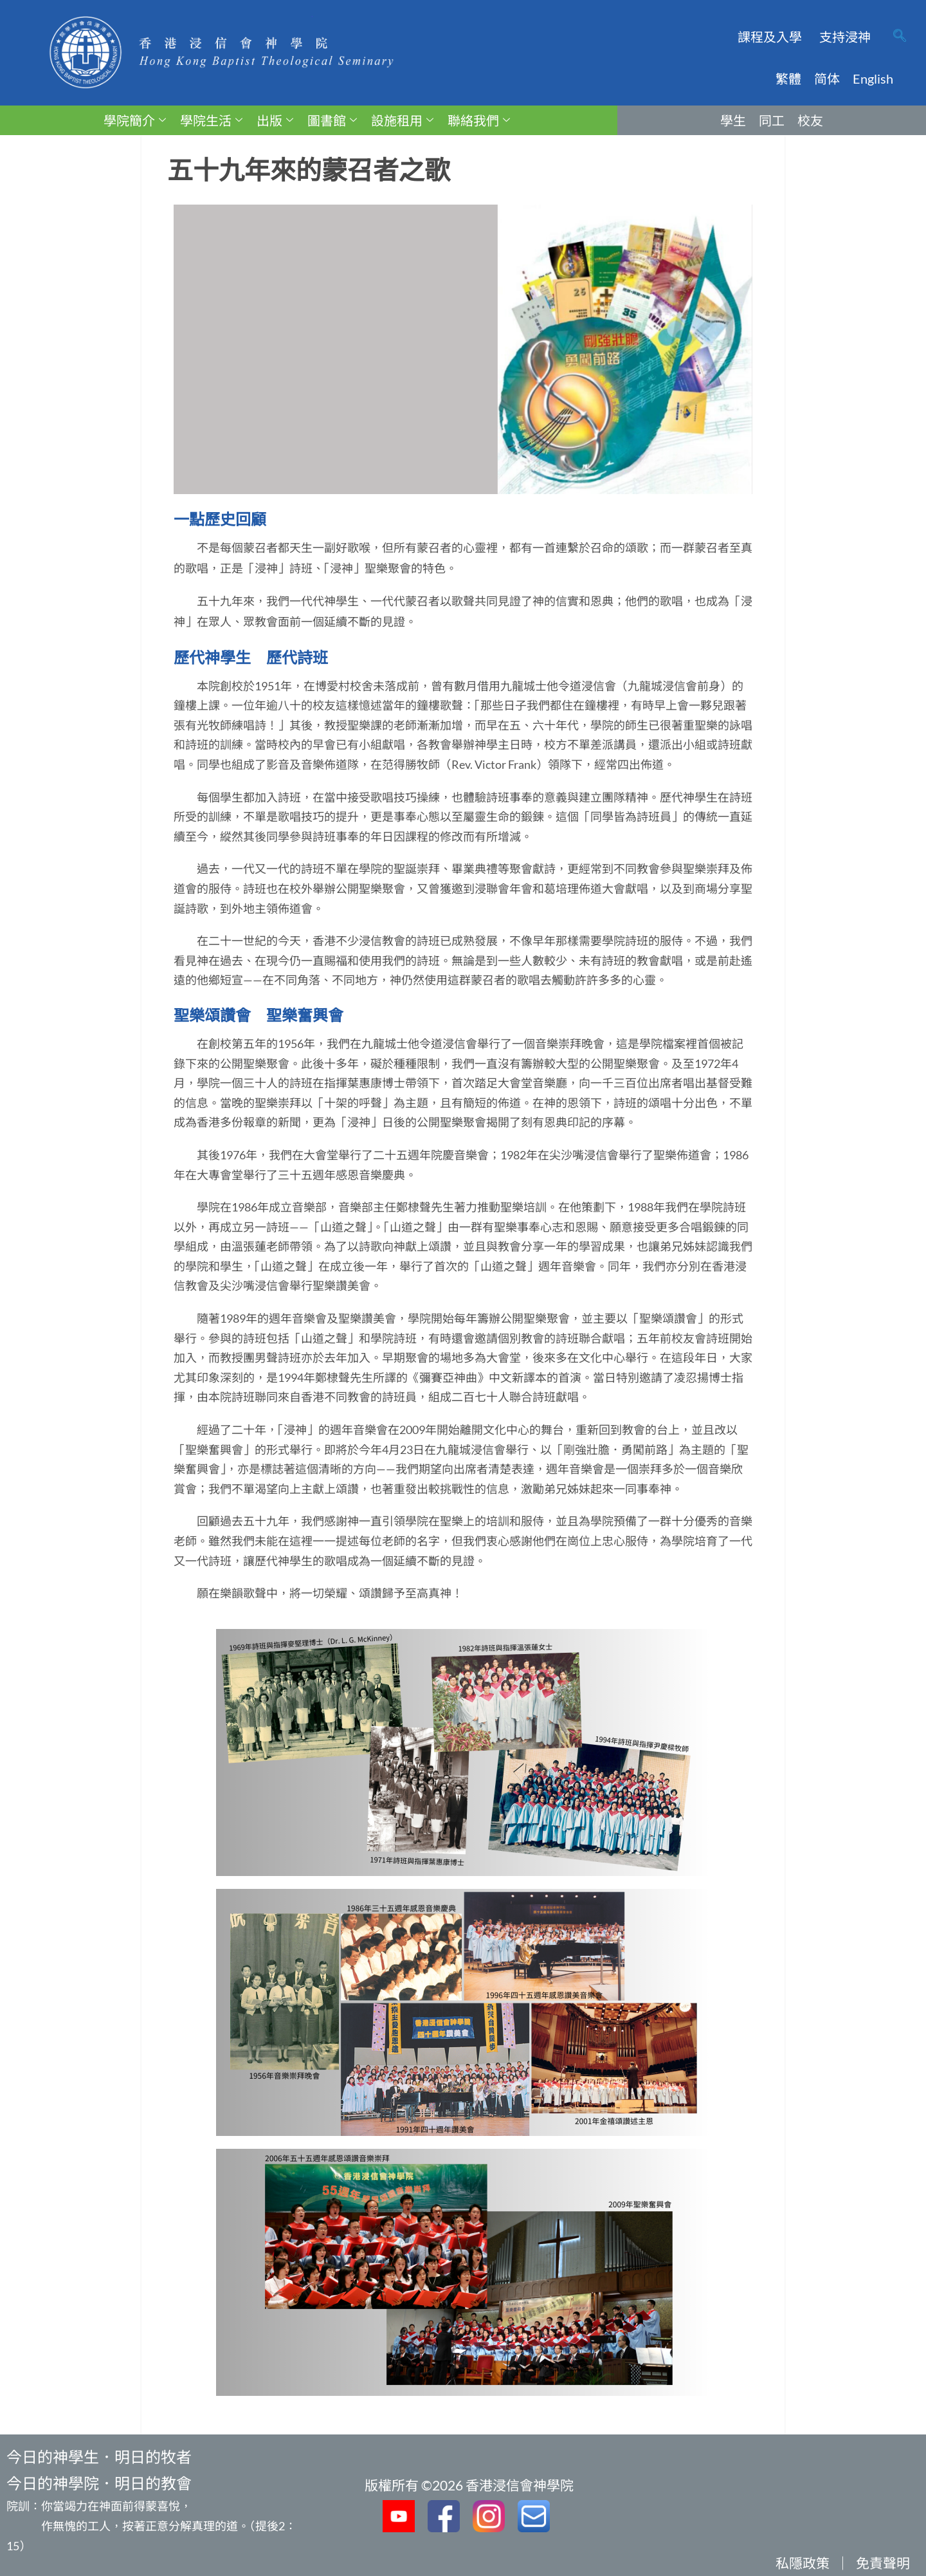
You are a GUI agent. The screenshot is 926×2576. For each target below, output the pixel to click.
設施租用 (402, 120)
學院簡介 (135, 120)
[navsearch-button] (899, 37)
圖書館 (332, 120)
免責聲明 (883, 2563)
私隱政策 (803, 2563)
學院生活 (211, 120)
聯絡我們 (479, 120)
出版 (275, 120)
